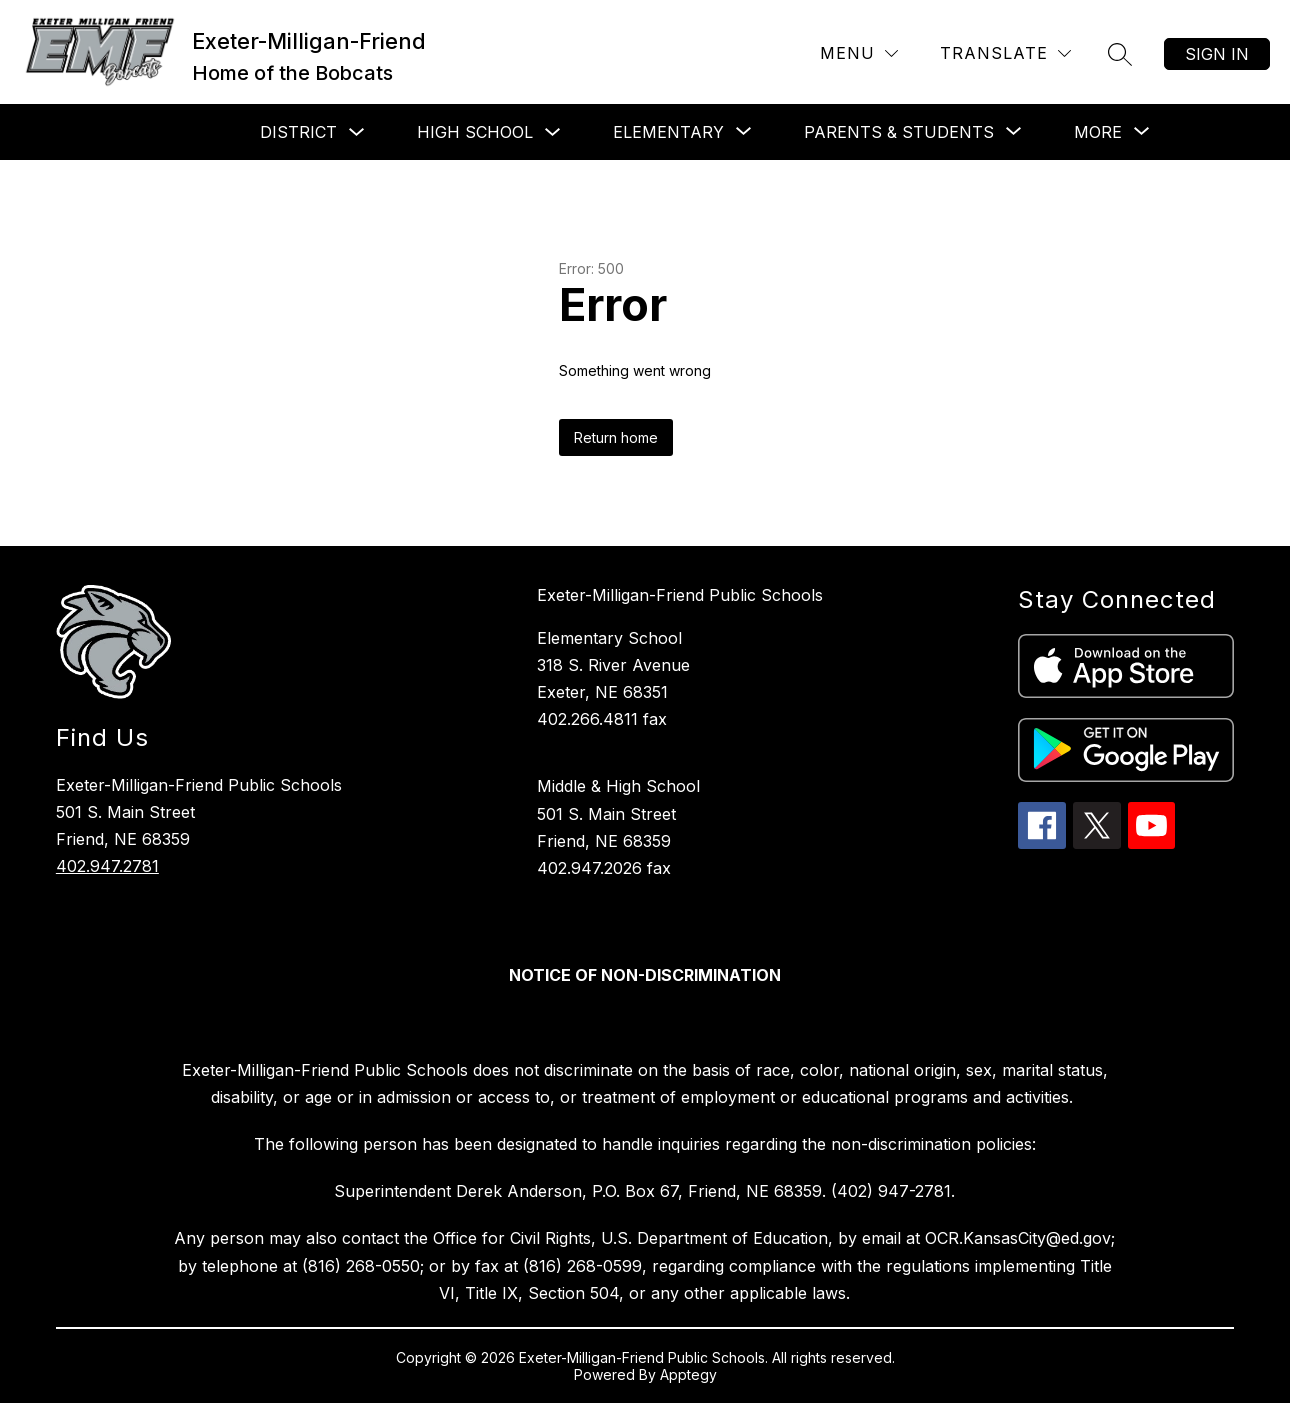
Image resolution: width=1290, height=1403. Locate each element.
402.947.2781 (107, 866)
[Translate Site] (1005, 53)
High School (475, 132)
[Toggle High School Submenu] (553, 132)
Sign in (1217, 54)
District (298, 132)
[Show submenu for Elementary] (668, 132)
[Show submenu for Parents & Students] (899, 132)
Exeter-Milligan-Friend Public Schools (680, 595)
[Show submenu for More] (1098, 132)
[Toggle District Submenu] (357, 132)
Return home (616, 437)
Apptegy (688, 1374)
